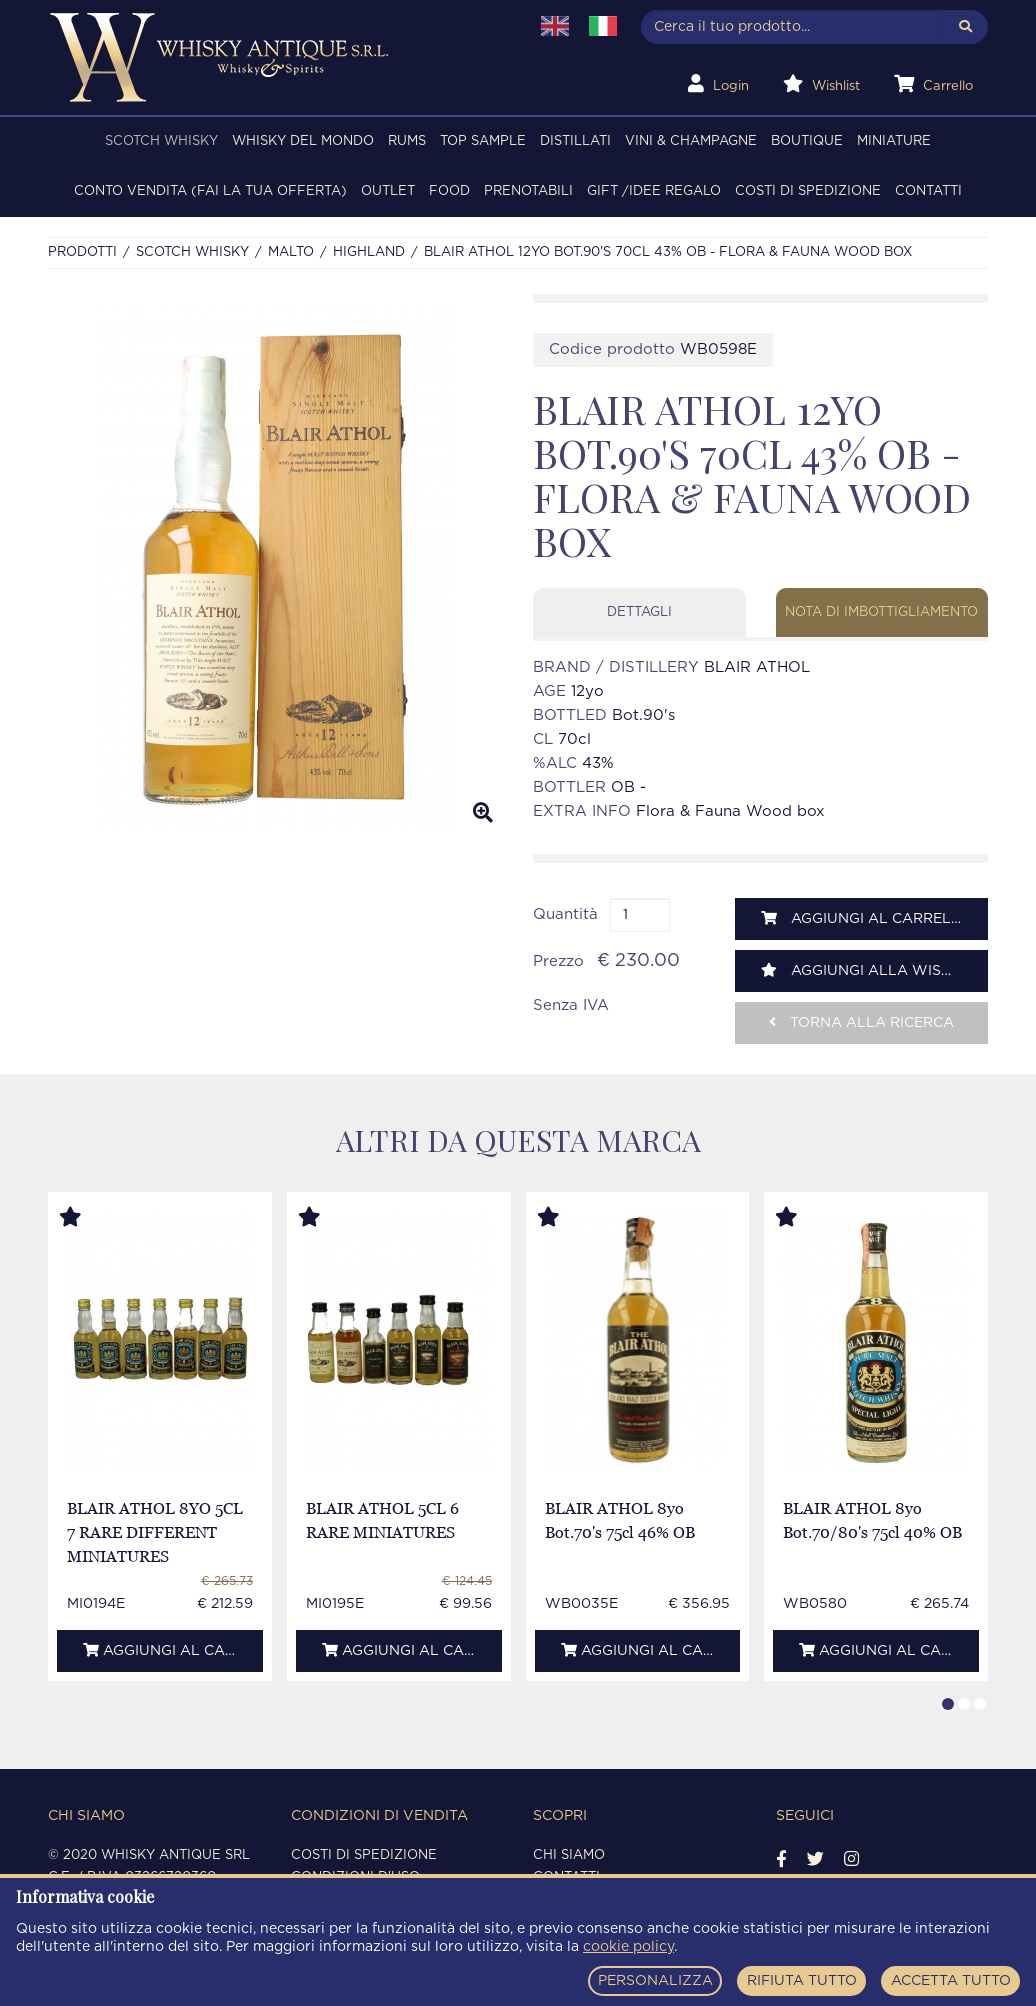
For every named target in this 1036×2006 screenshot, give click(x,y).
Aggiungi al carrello (866, 918)
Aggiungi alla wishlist (872, 970)
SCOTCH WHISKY (161, 141)
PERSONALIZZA (655, 1981)
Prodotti (82, 252)
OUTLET (388, 191)
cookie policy (628, 1947)
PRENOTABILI (528, 191)
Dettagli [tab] (639, 612)
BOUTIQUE (807, 141)
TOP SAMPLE (483, 141)
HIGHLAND (369, 252)
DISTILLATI (575, 141)
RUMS (407, 141)
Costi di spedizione (808, 191)
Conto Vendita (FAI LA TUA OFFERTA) (210, 191)
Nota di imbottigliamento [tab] (881, 612)
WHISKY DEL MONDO (303, 141)
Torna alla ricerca (861, 1022)
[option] (275, 566)
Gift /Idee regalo (654, 191)
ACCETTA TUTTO (951, 1981)
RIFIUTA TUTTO (802, 1981)
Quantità (565, 914)
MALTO (291, 252)
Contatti (928, 191)
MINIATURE (894, 141)
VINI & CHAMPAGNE (691, 141)
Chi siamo (569, 1855)
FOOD (449, 191)
